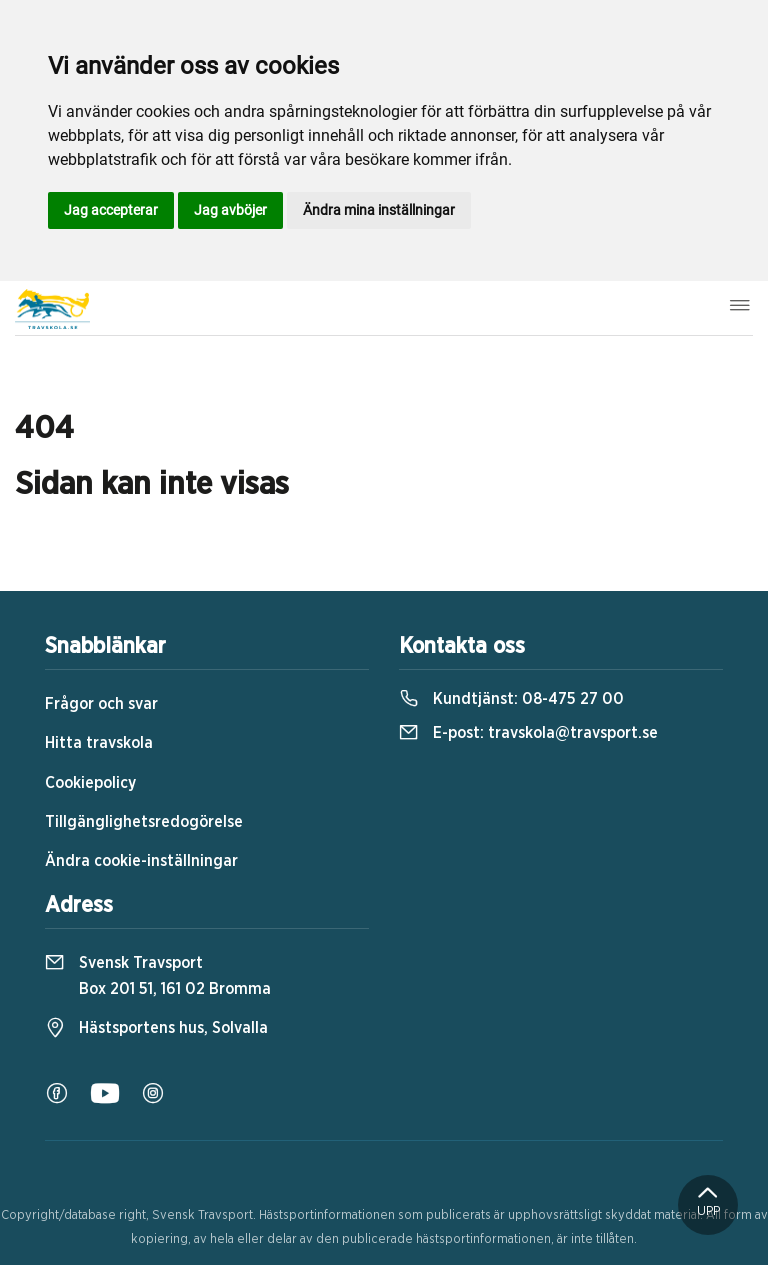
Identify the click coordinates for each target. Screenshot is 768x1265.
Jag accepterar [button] (111, 210)
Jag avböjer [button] (230, 210)
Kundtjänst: (511, 699)
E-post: (528, 733)
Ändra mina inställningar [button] (379, 210)
